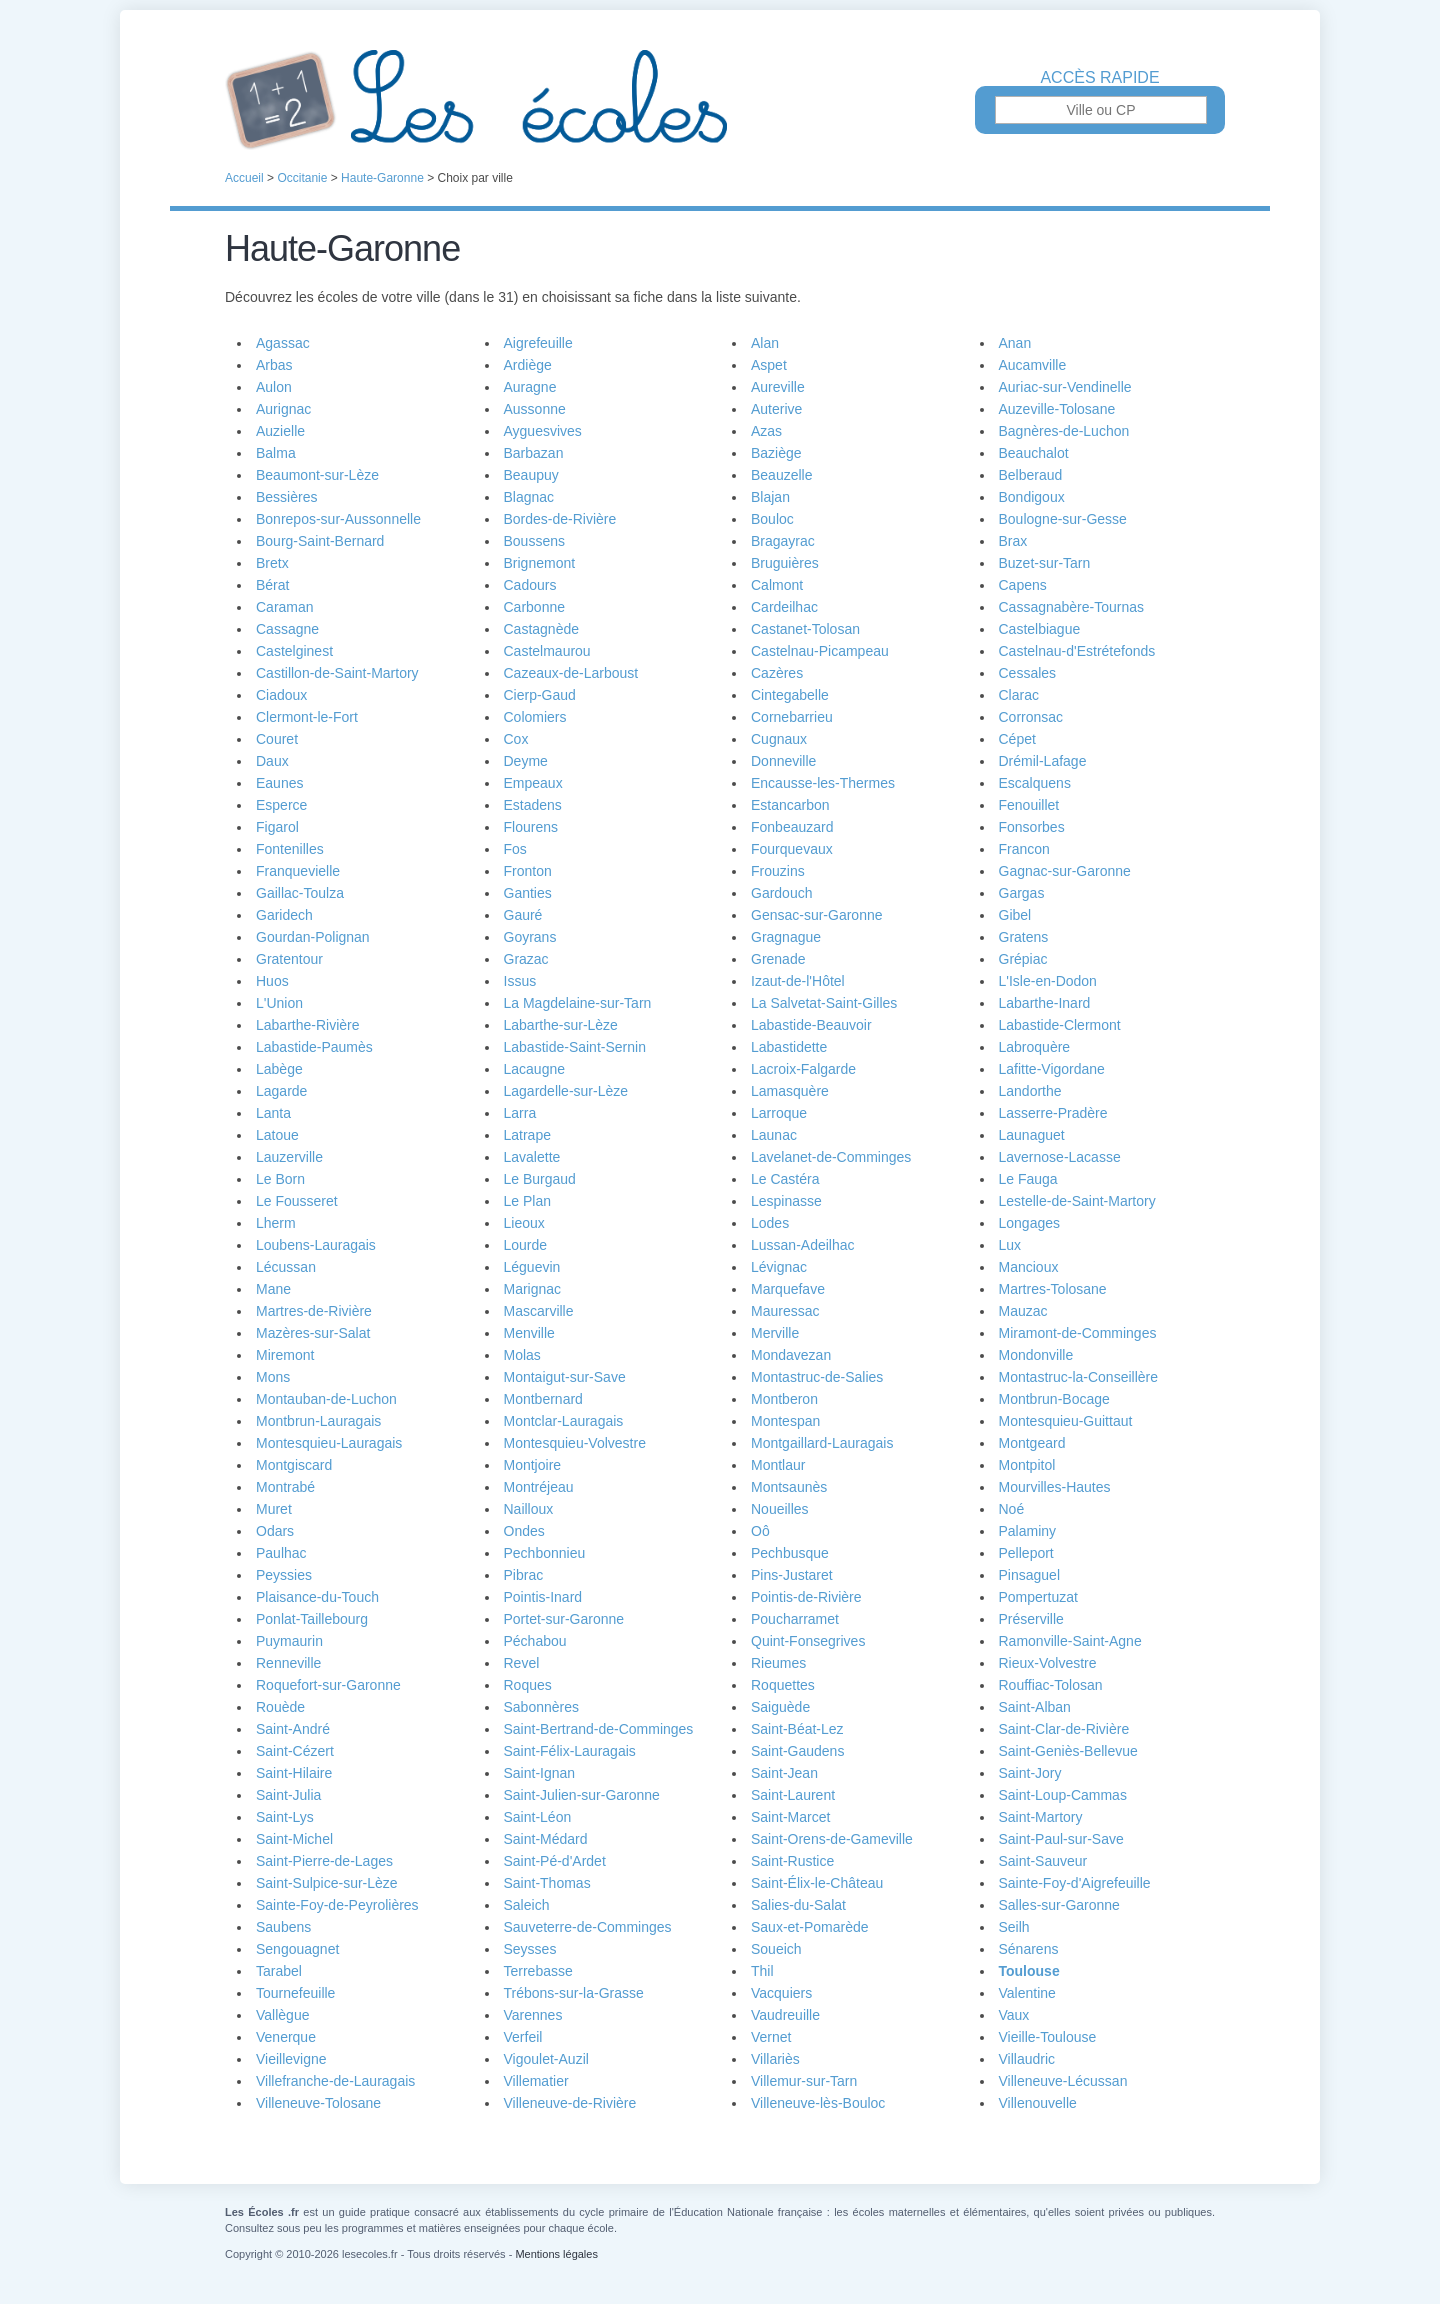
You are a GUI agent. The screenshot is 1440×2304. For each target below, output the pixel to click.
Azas (766, 431)
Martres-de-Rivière (314, 1311)
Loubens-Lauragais (316, 1245)
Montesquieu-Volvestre (575, 1443)
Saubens (283, 1927)
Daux (272, 761)
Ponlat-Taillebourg (312, 1619)
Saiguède (780, 1707)
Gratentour (289, 959)
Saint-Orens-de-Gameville (832, 1839)
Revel (522, 1663)
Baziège (776, 453)
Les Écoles (720, 100)
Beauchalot (1034, 453)
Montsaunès (789, 1487)
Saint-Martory (1041, 1817)
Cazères (777, 673)
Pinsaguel (1030, 1575)
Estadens (533, 805)
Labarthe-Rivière (308, 1025)
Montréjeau (539, 1487)
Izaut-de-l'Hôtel (798, 981)
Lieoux (524, 1223)
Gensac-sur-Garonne (817, 915)
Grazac (526, 959)
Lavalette (532, 1157)
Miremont (285, 1355)
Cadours (530, 585)
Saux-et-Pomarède (810, 1927)
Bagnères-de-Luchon (1064, 431)
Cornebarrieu (792, 717)
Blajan (770, 497)
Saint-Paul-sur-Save (1061, 1839)
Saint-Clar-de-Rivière (1064, 1729)
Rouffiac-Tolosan (1051, 1685)
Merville (775, 1333)
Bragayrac (783, 541)
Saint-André (293, 1729)
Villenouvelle (1038, 2103)
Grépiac (1023, 959)
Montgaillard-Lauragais (822, 1443)
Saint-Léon (538, 1817)
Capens (1023, 585)
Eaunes (279, 783)
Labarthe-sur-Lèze (561, 1025)
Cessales (1028, 673)
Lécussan (286, 1267)
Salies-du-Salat (798, 1905)
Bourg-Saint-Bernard (320, 541)
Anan (1015, 343)
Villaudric (1027, 2059)
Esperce (281, 805)
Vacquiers (781, 1993)
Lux (1010, 1245)
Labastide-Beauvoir (811, 1025)
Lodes (770, 1223)
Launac (774, 1135)
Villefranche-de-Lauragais (335, 2081)
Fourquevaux (792, 849)
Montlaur (778, 1465)
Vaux (1014, 2015)
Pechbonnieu (545, 1553)
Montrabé (285, 1487)
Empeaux (533, 783)
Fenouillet (1029, 805)
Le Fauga (1028, 1179)
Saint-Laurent (793, 1795)
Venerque (286, 2037)
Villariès (775, 2059)
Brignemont (540, 563)
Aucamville (1033, 365)
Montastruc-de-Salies (817, 1377)
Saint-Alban (1035, 1707)
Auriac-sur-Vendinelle (1065, 387)
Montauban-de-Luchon (326, 1399)
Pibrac (524, 1575)
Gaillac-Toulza (300, 893)
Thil (762, 1971)
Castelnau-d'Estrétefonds (1077, 651)
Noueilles (780, 1509)
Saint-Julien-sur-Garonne (582, 1795)
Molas (522, 1355)
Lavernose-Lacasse (1060, 1157)
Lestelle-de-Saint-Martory (1077, 1201)
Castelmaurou (547, 651)
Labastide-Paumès (314, 1047)
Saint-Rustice (792, 1861)
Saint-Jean (784, 1773)
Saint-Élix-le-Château (817, 1883)
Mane (273, 1289)
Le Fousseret (297, 1201)
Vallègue (282, 2015)
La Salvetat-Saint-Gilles (824, 1003)
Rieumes (778, 1663)
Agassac (283, 343)
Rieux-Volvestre (1048, 1663)
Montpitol (1027, 1465)
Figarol (277, 827)
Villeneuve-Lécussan (1063, 2081)
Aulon (274, 387)
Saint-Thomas (547, 1883)
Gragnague (786, 937)
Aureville (778, 387)
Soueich (776, 1949)
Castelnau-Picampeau (820, 651)
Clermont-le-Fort (307, 717)
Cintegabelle (790, 695)
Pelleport (1026, 1553)
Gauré (523, 915)
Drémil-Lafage (1043, 761)
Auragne (530, 387)
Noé (1012, 1509)
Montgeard (1032, 1443)
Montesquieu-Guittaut (1066, 1421)
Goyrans (530, 937)
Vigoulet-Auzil (546, 2059)
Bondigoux (1032, 497)
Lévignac (779, 1267)
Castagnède (542, 629)
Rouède (280, 1707)
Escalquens (1035, 783)
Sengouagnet (297, 1949)
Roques (528, 1685)
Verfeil (523, 2037)
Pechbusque (790, 1553)
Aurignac (283, 409)
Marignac (533, 1289)
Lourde (526, 1245)
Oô (760, 1531)
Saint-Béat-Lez (797, 1729)
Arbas (274, 365)
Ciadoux (281, 695)
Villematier (536, 2081)
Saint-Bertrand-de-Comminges (599, 1729)
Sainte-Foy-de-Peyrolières (337, 1905)
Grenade (778, 959)
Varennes (533, 2015)
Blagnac (529, 497)
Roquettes (783, 1685)
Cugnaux (779, 739)
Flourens (531, 827)
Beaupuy (531, 475)
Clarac (1019, 695)
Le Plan (527, 1201)
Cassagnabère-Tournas (1072, 607)
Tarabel (279, 1971)
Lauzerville (289, 1157)
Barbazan (534, 453)
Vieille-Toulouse (1048, 2037)
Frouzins (778, 871)
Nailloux (529, 1509)
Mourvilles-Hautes (1055, 1487)
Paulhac (281, 1553)
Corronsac (1031, 717)
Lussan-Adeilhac (803, 1245)
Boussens (534, 541)
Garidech (284, 915)
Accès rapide (1099, 78)
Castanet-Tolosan (805, 629)
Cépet (1017, 739)
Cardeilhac (784, 607)
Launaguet (1032, 1135)
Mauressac (785, 1311)
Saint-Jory (1030, 1773)
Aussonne (535, 409)
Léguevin (532, 1267)
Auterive (776, 409)
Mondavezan (791, 1355)
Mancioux (1029, 1267)
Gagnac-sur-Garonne (1065, 871)
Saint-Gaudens (797, 1751)
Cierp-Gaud (540, 695)
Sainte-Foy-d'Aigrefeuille (1075, 1883)
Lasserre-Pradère (1053, 1113)
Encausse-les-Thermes (823, 783)
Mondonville (1036, 1355)
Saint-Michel (294, 1839)
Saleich (527, 1905)
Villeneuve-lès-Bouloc (818, 2103)
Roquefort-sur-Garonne (328, 1685)
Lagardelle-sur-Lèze (566, 1091)
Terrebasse (538, 1971)
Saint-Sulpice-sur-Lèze (327, 1883)
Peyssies (284, 1575)
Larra (520, 1113)
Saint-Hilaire (294, 1773)
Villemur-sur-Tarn (804, 2081)
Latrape (527, 1135)
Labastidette (789, 1047)
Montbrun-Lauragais (318, 1421)
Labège (279, 1069)
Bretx (272, 563)
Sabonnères (542, 1707)
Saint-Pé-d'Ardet (555, 1861)
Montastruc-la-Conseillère (1079, 1377)
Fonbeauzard (792, 827)
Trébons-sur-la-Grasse (574, 1993)
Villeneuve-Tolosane (318, 2103)
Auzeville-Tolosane (1057, 409)
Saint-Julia (288, 1795)
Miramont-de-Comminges (1078, 1333)
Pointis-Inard (543, 1597)
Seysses (530, 1949)
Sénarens (1029, 1949)
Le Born (280, 1179)
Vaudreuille (785, 2015)
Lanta (273, 1113)
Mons (273, 1377)
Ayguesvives (543, 431)
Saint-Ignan (540, 1773)
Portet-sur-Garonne (564, 1619)
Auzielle (280, 431)
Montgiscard (294, 1465)
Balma (276, 453)
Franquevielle (298, 871)
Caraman (285, 607)
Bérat (272, 585)
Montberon (784, 1399)
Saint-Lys (285, 1817)
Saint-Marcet (790, 1817)
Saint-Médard (546, 1839)
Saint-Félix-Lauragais (570, 1751)
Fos (515, 849)
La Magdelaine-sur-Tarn (578, 1003)
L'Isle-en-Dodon (1048, 981)
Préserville (1031, 1619)
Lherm (276, 1223)
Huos (272, 981)
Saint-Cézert (295, 1751)
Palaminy (1028, 1531)
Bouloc (772, 519)
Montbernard (543, 1399)
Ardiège (528, 365)
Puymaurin (289, 1641)
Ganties (528, 893)
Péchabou (535, 1641)
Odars (275, 1531)
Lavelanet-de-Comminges (831, 1157)
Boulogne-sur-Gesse (1063, 519)
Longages (1030, 1223)
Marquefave (788, 1289)
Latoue (277, 1135)
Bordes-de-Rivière (560, 519)
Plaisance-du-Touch (317, 1597)
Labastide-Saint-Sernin (575, 1047)
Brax (1013, 541)
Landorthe (1030, 1091)
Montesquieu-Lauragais (329, 1443)
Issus (520, 981)
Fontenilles (290, 849)
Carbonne (535, 607)
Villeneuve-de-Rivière (570, 2103)
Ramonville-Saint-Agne (1070, 1641)
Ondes (524, 1531)
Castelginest (294, 651)
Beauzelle (782, 475)
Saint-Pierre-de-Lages (324, 1861)
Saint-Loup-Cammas (1063, 1795)
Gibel (1015, 915)
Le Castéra (785, 1179)
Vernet (771, 2037)
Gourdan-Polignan (313, 937)
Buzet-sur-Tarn (1045, 563)
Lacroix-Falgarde (803, 1069)
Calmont (777, 585)
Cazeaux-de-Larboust (571, 673)
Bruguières (785, 563)
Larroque (779, 1113)
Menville (529, 1333)
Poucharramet (795, 1619)
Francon (1024, 849)
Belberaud (1031, 475)
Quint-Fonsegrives (808, 1641)
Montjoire (533, 1465)
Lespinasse (786, 1201)
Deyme (526, 761)
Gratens (1024, 937)
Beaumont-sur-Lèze (317, 475)
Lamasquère (790, 1091)
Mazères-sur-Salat (313, 1333)
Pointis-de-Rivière (806, 1597)
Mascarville (539, 1311)
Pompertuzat (1038, 1597)
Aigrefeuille (538, 343)
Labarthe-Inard (1045, 1003)
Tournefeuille (295, 1993)
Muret (274, 1509)
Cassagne (287, 629)
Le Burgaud (540, 1179)
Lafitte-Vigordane (1052, 1069)
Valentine (1027, 1993)
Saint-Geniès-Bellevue (1068, 1751)
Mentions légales (556, 2254)
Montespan (785, 1421)
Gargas (1022, 893)
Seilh (1014, 1927)
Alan (765, 343)
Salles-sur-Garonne (1059, 1905)
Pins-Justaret (792, 1575)
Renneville (288, 1663)
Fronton (528, 871)
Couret (277, 739)
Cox (516, 739)
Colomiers (535, 717)
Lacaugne (535, 1069)
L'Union (279, 1003)
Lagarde (281, 1091)
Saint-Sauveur (1043, 1861)
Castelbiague (1040, 629)
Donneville (783, 761)
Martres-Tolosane (1053, 1289)
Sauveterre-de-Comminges (588, 1927)
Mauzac (1023, 1311)
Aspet (769, 365)
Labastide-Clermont (1060, 1025)
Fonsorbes (1032, 827)
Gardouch (781, 893)
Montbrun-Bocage (1054, 1399)
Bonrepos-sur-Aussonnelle (338, 519)
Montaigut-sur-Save (565, 1377)
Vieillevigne (291, 2059)
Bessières (286, 497)
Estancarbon (790, 805)
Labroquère (1035, 1047)
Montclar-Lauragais (564, 1421)
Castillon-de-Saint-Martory (337, 673)
